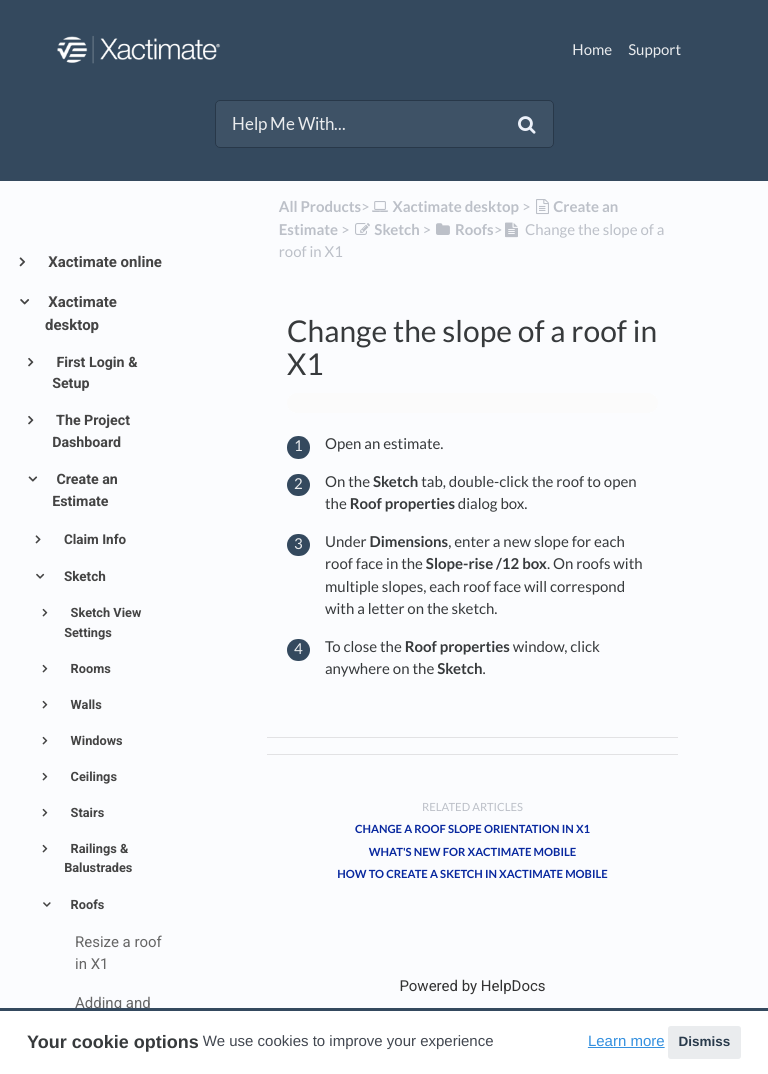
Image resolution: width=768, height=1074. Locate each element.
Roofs (85, 905)
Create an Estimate (85, 490)
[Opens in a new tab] (472, 986)
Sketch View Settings (102, 623)
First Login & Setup (94, 373)
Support (654, 50)
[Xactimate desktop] (444, 207)
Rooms (88, 669)
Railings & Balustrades (98, 859)
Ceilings (92, 777)
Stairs (85, 813)
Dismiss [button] (704, 1041)
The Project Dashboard (91, 431)
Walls (84, 705)
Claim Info (94, 540)
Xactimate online (103, 262)
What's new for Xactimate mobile (472, 852)
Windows (94, 741)
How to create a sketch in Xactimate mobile (472, 874)
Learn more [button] (626, 1041)
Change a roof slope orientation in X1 (472, 829)
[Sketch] (386, 230)
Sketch (83, 577)
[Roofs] (463, 230)
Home (592, 50)
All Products (320, 207)
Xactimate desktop (81, 314)
